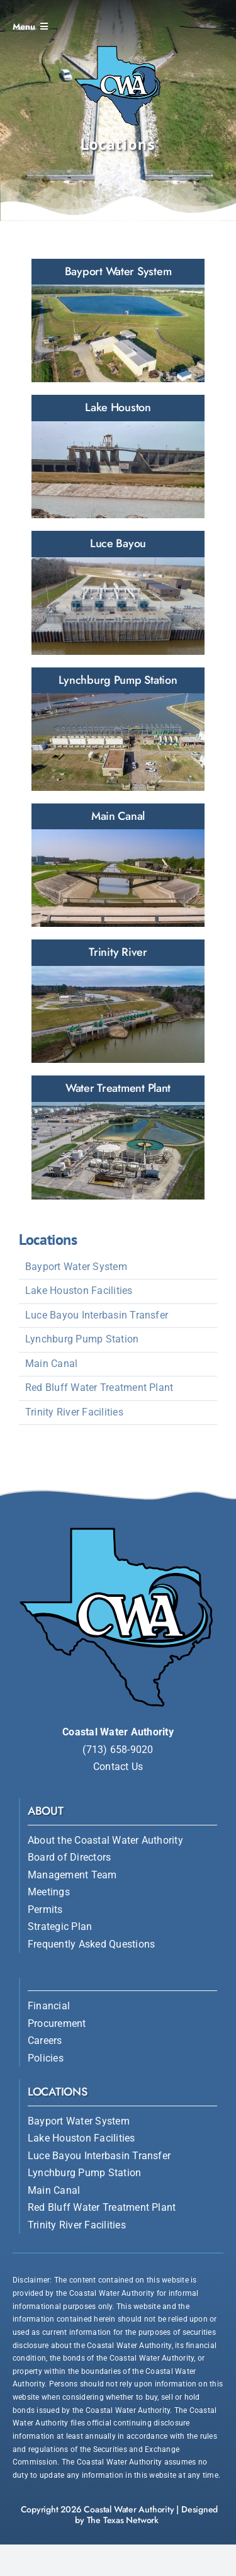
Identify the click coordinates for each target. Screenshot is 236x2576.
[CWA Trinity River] (118, 1001)
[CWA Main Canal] (118, 865)
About (46, 1811)
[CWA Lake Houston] (118, 456)
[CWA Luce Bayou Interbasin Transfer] (118, 592)
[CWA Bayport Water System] (118, 320)
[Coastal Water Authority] (118, 45)
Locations (57, 2092)
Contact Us (118, 1767)
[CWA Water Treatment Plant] (118, 1137)
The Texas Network (123, 2520)
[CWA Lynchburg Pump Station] (118, 729)
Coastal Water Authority (129, 2509)
